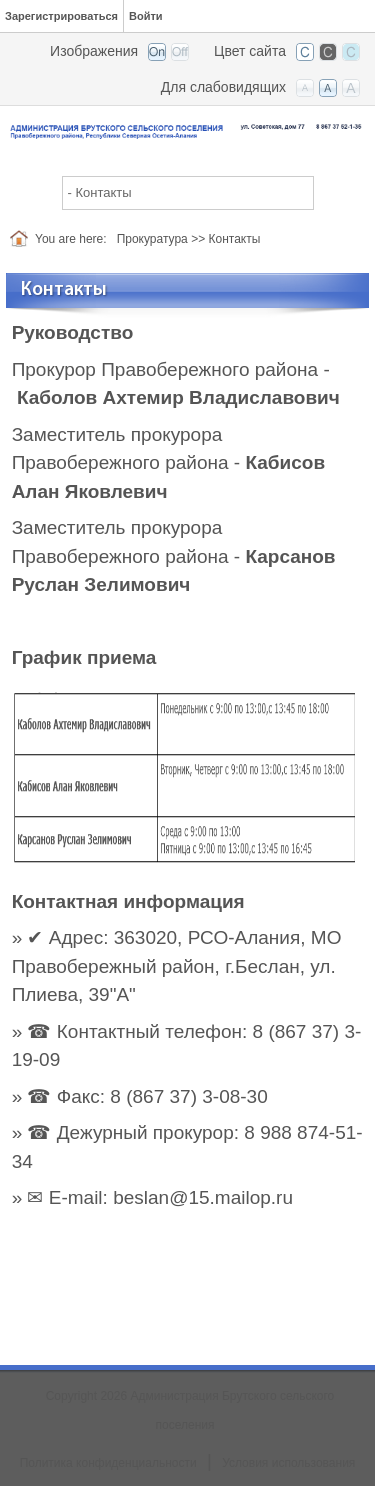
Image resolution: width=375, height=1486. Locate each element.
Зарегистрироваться (61, 16)
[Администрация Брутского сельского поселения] (187, 129)
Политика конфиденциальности (108, 1463)
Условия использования (288, 1463)
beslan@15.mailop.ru (203, 1197)
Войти (146, 16)
